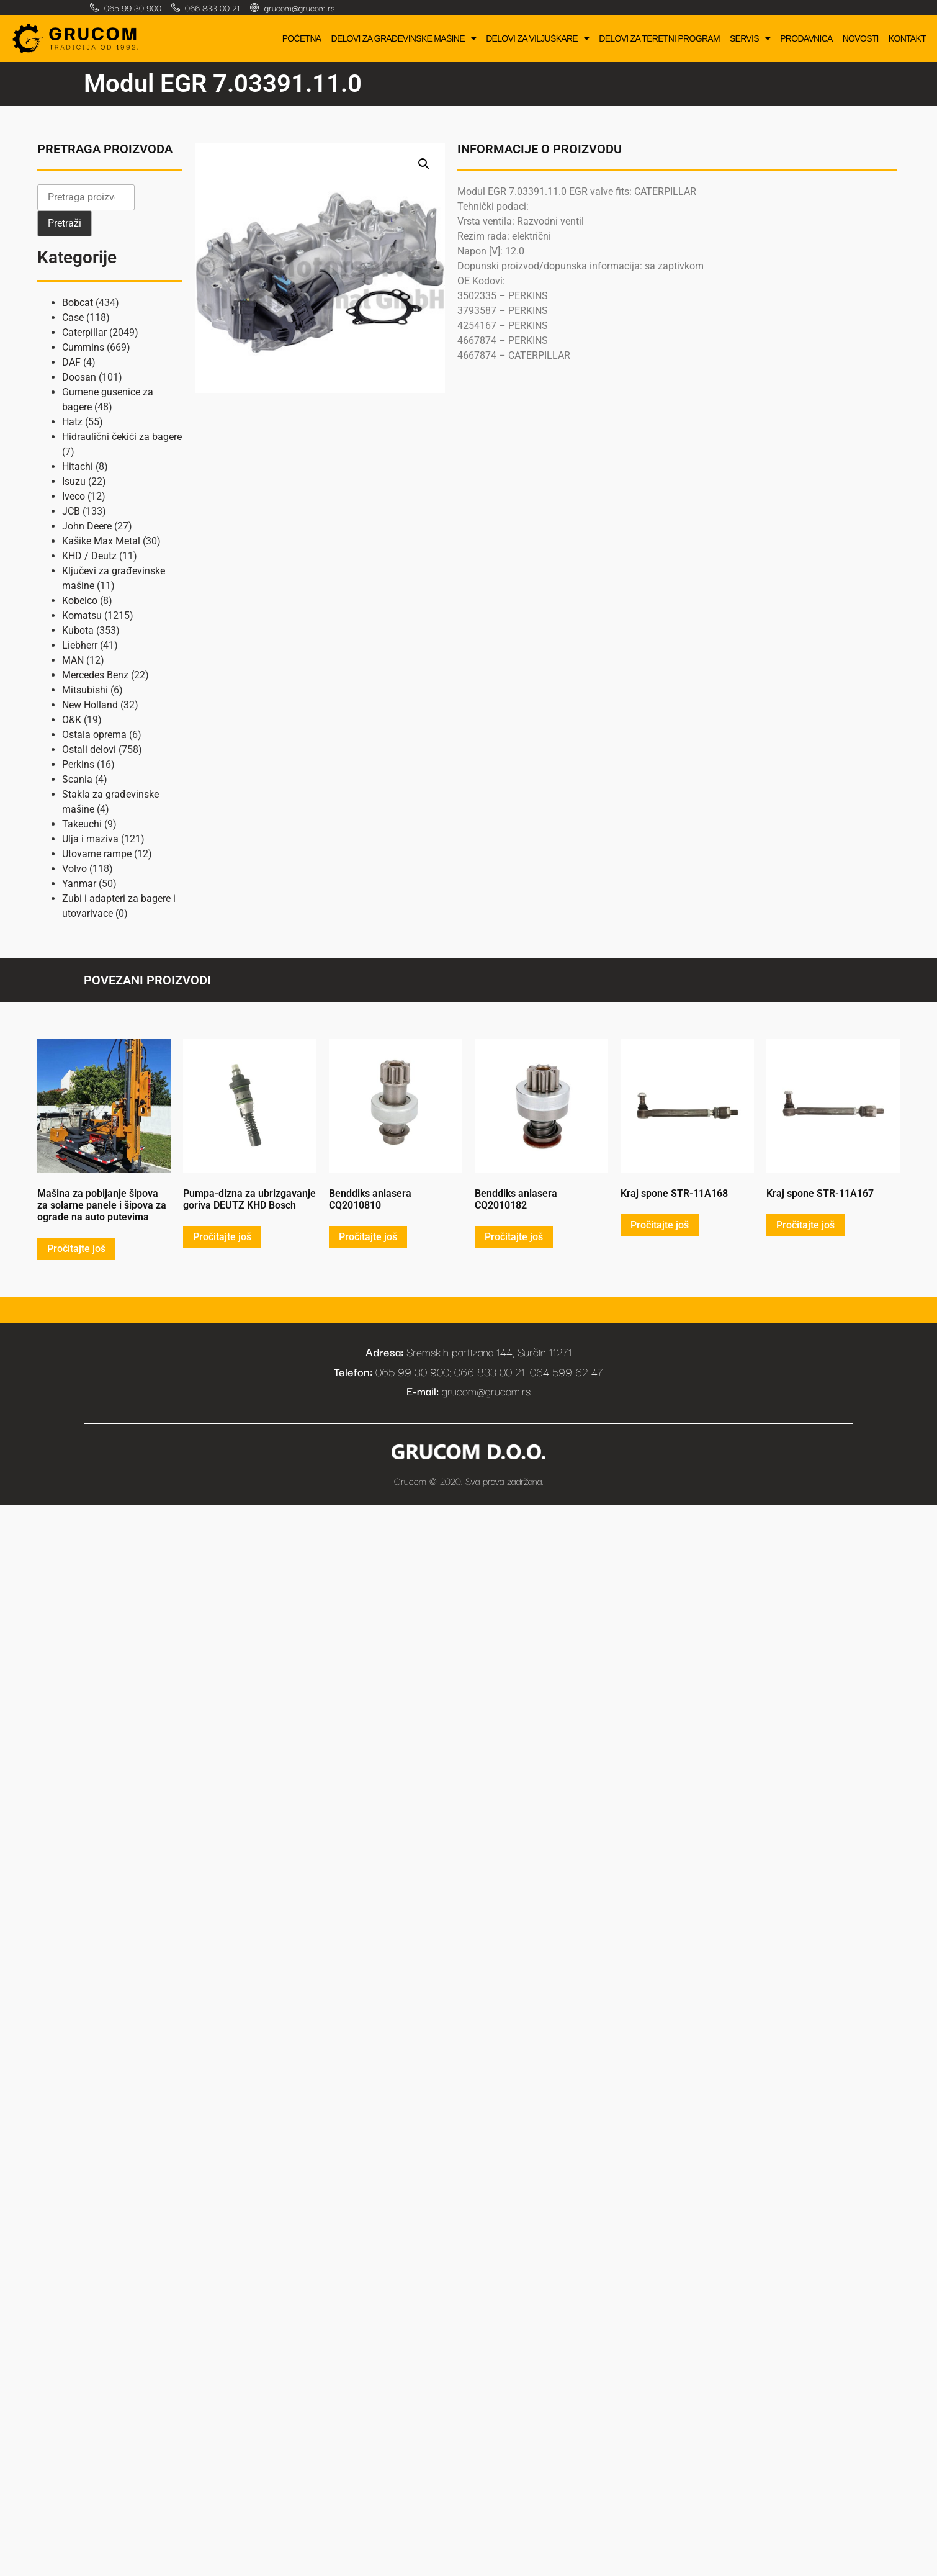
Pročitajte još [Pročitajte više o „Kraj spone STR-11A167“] (805, 1225)
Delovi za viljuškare (537, 38)
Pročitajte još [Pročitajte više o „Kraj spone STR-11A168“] (659, 1225)
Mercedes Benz (95, 675)
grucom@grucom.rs (299, 7)
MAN (73, 660)
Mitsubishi (85, 690)
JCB (71, 511)
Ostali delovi (89, 749)
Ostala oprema (94, 735)
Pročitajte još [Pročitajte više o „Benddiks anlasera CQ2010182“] (514, 1237)
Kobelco (79, 600)
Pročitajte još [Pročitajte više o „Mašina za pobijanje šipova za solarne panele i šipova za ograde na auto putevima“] (76, 1248)
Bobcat (77, 302)
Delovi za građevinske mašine (403, 38)
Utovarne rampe (97, 854)
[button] (424, 164)
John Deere (87, 526)
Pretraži (64, 223)
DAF (71, 362)
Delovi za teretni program (659, 38)
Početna (301, 38)
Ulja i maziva (90, 839)
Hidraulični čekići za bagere (122, 437)
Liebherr (79, 645)
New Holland (90, 705)
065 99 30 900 (132, 7)
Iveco (73, 496)
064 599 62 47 (566, 1371)
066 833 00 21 (212, 7)
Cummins (83, 347)
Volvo (74, 869)
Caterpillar (84, 332)
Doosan (79, 377)
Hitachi (77, 466)
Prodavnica (806, 38)
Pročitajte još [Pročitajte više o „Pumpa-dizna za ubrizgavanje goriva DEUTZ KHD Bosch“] (222, 1237)
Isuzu (74, 481)
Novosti (861, 38)
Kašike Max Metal (101, 541)
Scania (77, 779)
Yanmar (79, 883)
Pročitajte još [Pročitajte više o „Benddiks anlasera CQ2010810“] (368, 1237)
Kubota (78, 630)
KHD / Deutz (89, 556)
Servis (750, 38)
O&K (71, 720)
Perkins (78, 764)
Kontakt (907, 38)
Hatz (72, 422)
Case (73, 317)
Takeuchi (82, 824)
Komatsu (82, 615)
